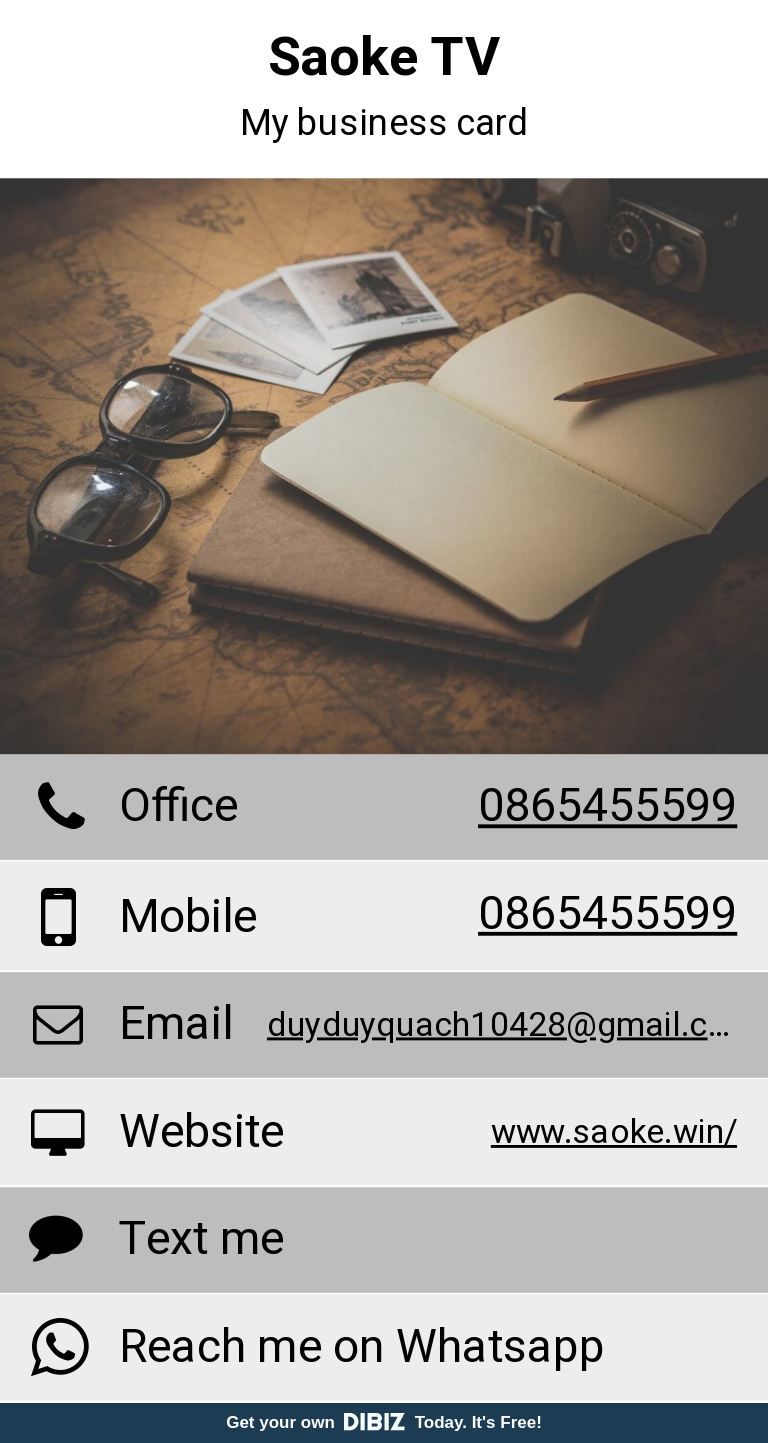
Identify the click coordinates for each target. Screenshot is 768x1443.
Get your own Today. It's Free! (384, 1422)
